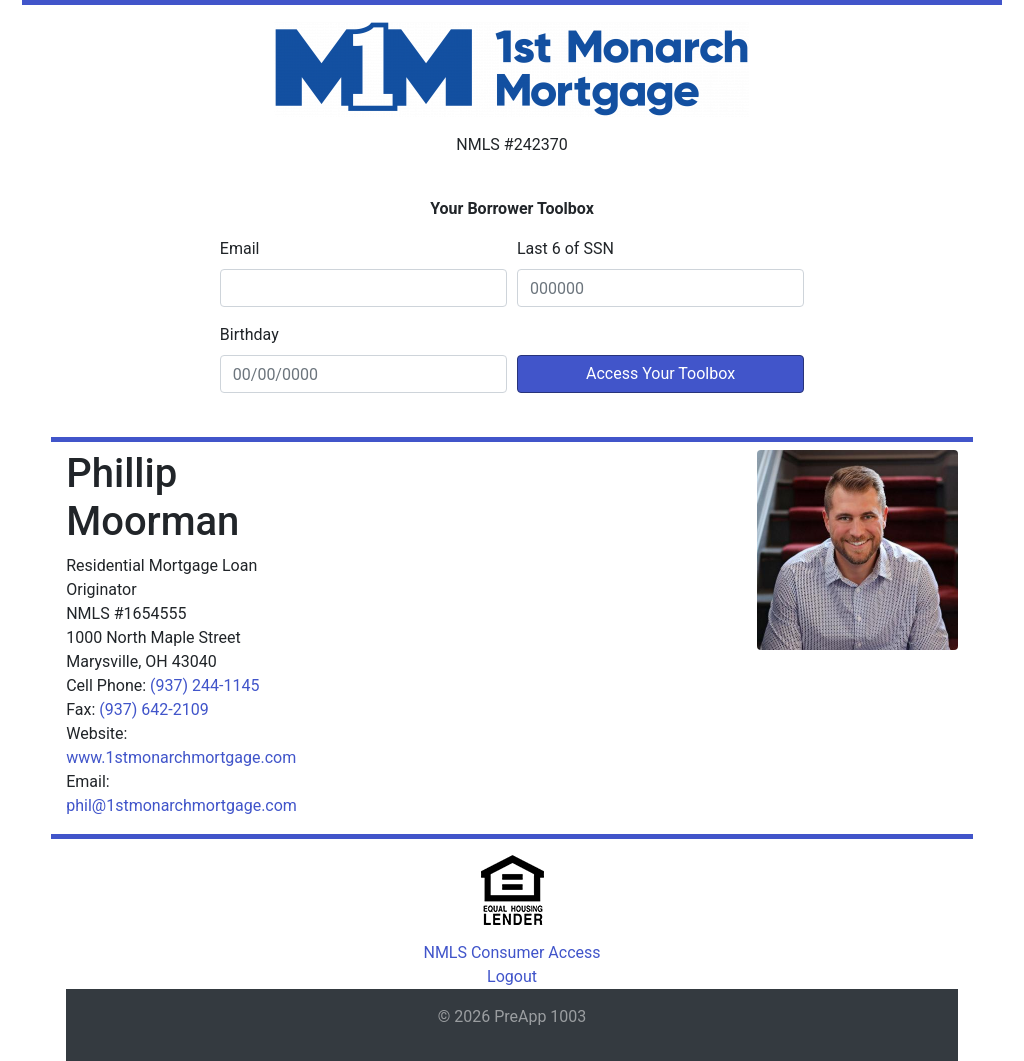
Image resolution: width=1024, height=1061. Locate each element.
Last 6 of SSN (565, 248)
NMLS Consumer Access (511, 952)
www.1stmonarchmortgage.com (181, 757)
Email (240, 248)
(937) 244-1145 (204, 685)
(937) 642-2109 (153, 709)
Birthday (249, 334)
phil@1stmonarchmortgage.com (181, 805)
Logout (512, 976)
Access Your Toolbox (660, 373)
